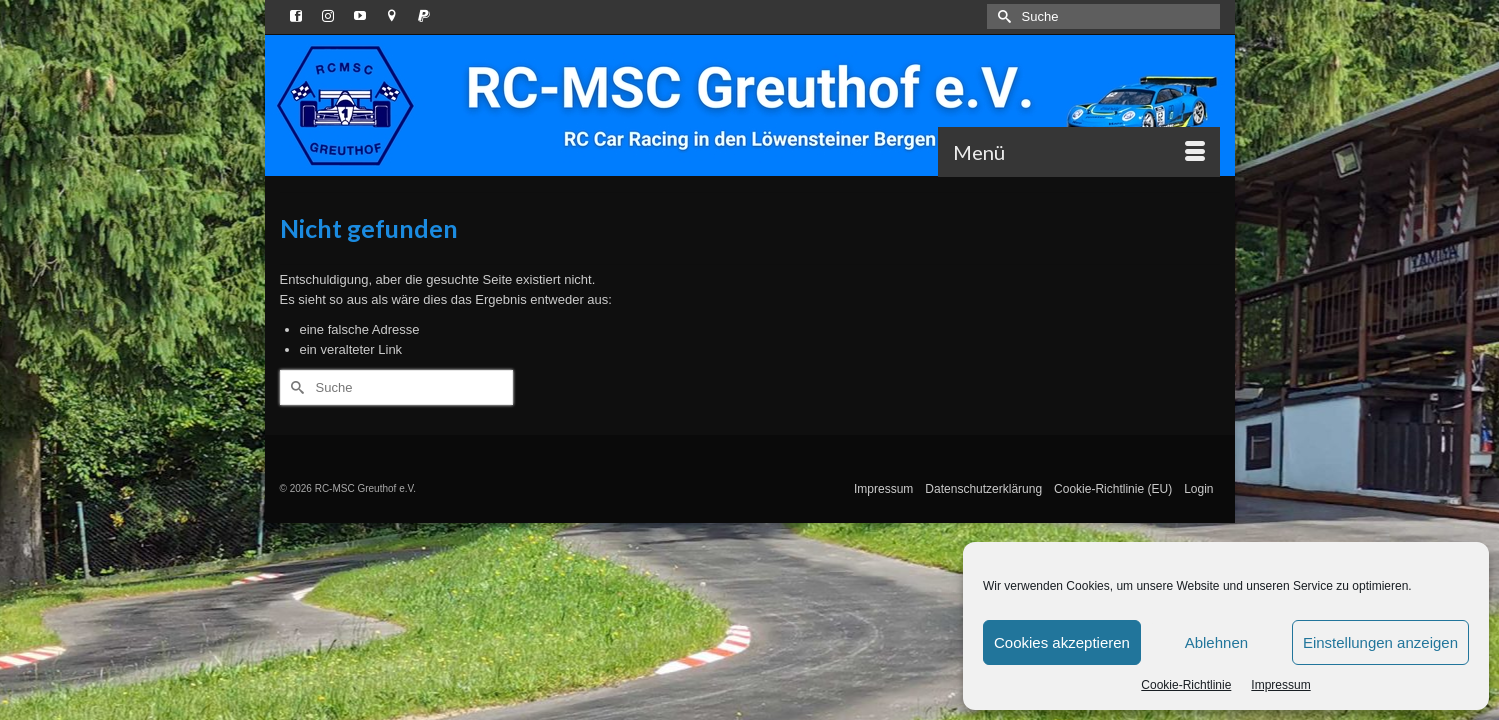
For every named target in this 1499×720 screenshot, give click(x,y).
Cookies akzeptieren (1062, 642)
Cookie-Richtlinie (1186, 685)
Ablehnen (1216, 642)
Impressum (1280, 685)
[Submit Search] (1002, 16)
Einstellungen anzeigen (1380, 642)
